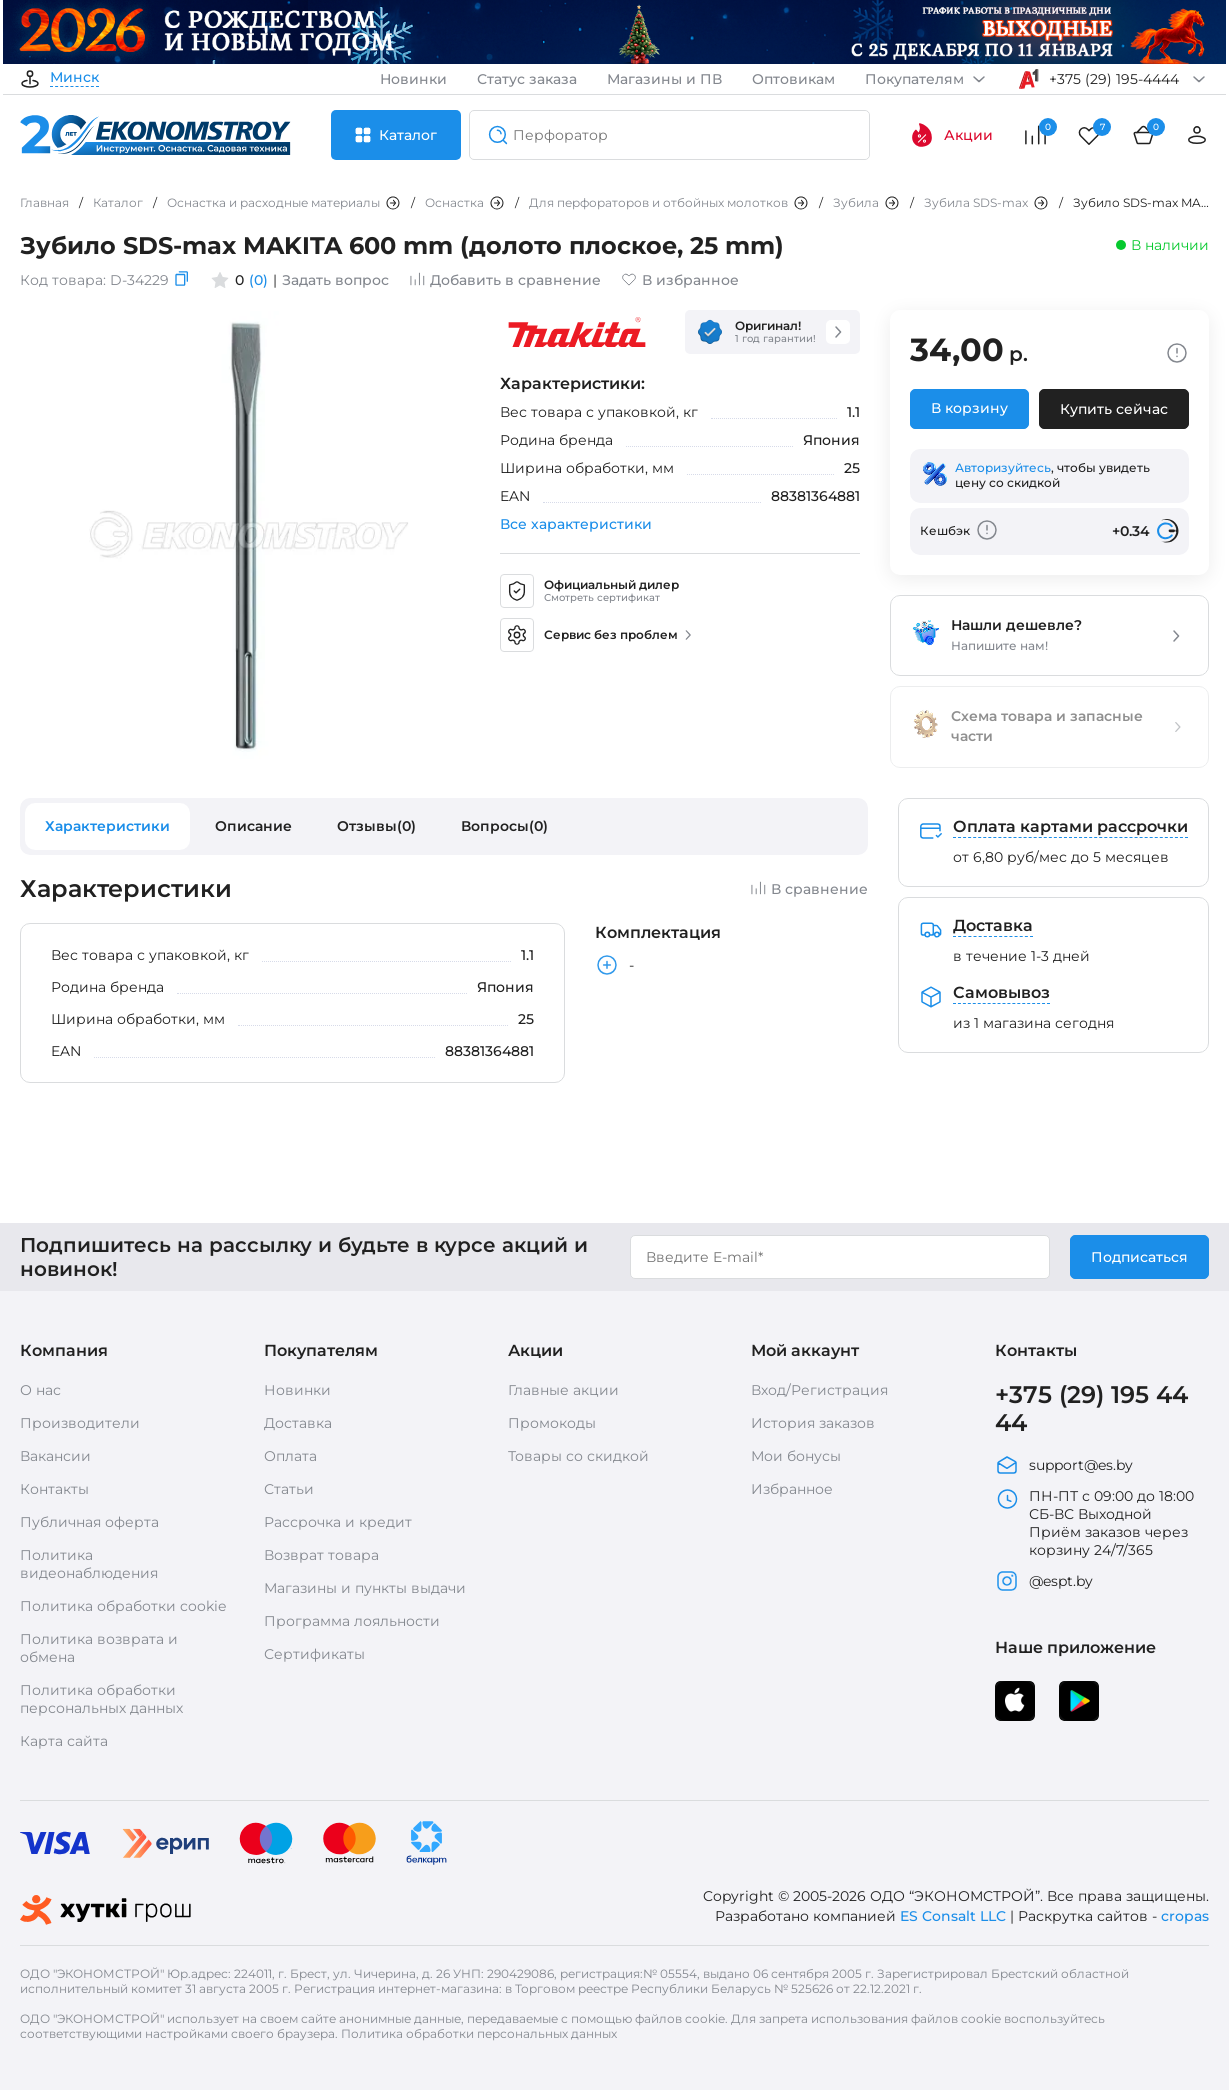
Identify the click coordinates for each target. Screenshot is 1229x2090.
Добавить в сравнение (505, 280)
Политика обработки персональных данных (101, 1699)
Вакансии (55, 1456)
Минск (74, 78)
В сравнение (809, 889)
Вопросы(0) (504, 826)
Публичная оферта (89, 1522)
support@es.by (1064, 1465)
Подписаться (1139, 1257)
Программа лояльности (352, 1621)
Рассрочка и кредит (338, 1522)
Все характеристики (576, 524)
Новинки (413, 79)
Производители (80, 1423)
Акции (951, 135)
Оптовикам (793, 79)
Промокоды (552, 1423)
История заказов (813, 1423)
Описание (253, 826)
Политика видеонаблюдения (89, 1564)
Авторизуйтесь (1003, 467)
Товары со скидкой (578, 1456)
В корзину (969, 408)
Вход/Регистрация (819, 1390)
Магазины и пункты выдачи (365, 1588)
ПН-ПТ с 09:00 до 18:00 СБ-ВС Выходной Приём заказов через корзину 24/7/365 (1094, 1523)
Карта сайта (64, 1741)
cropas (1185, 1916)
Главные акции (563, 1390)
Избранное (792, 1489)
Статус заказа (527, 79)
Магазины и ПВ (664, 79)
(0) (258, 280)
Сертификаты (314, 1654)
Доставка (298, 1423)
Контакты (54, 1489)
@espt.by (1044, 1581)
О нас (40, 1390)
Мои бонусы (796, 1456)
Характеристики (107, 826)
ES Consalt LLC (953, 1916)
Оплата (290, 1456)
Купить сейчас (1114, 409)
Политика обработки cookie (123, 1606)
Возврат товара (321, 1555)
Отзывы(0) (376, 826)
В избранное (680, 280)
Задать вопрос (335, 280)
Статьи (289, 1489)
